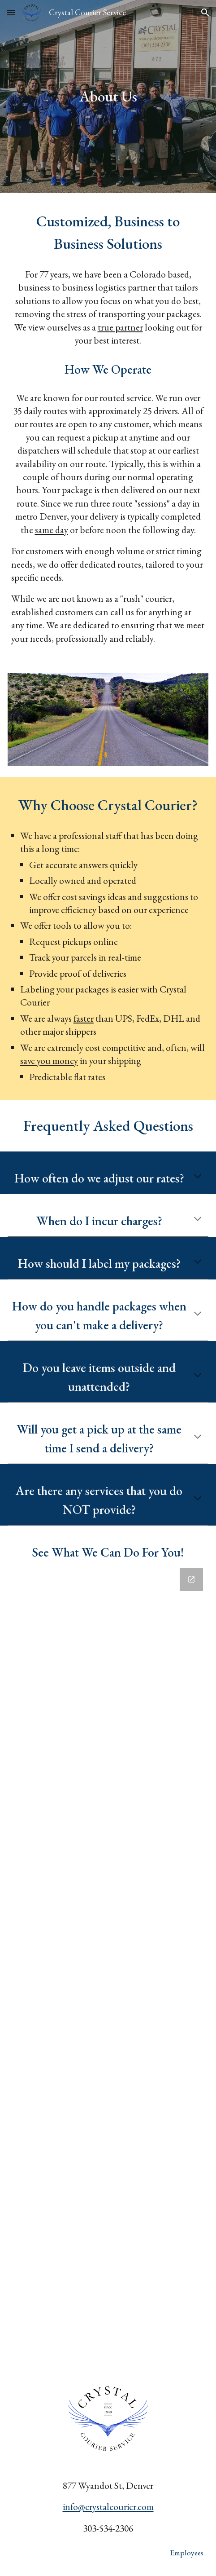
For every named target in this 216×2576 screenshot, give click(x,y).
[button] (11, 12)
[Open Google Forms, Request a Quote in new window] (191, 1579)
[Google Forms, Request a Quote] (108, 1966)
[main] (108, 96)
